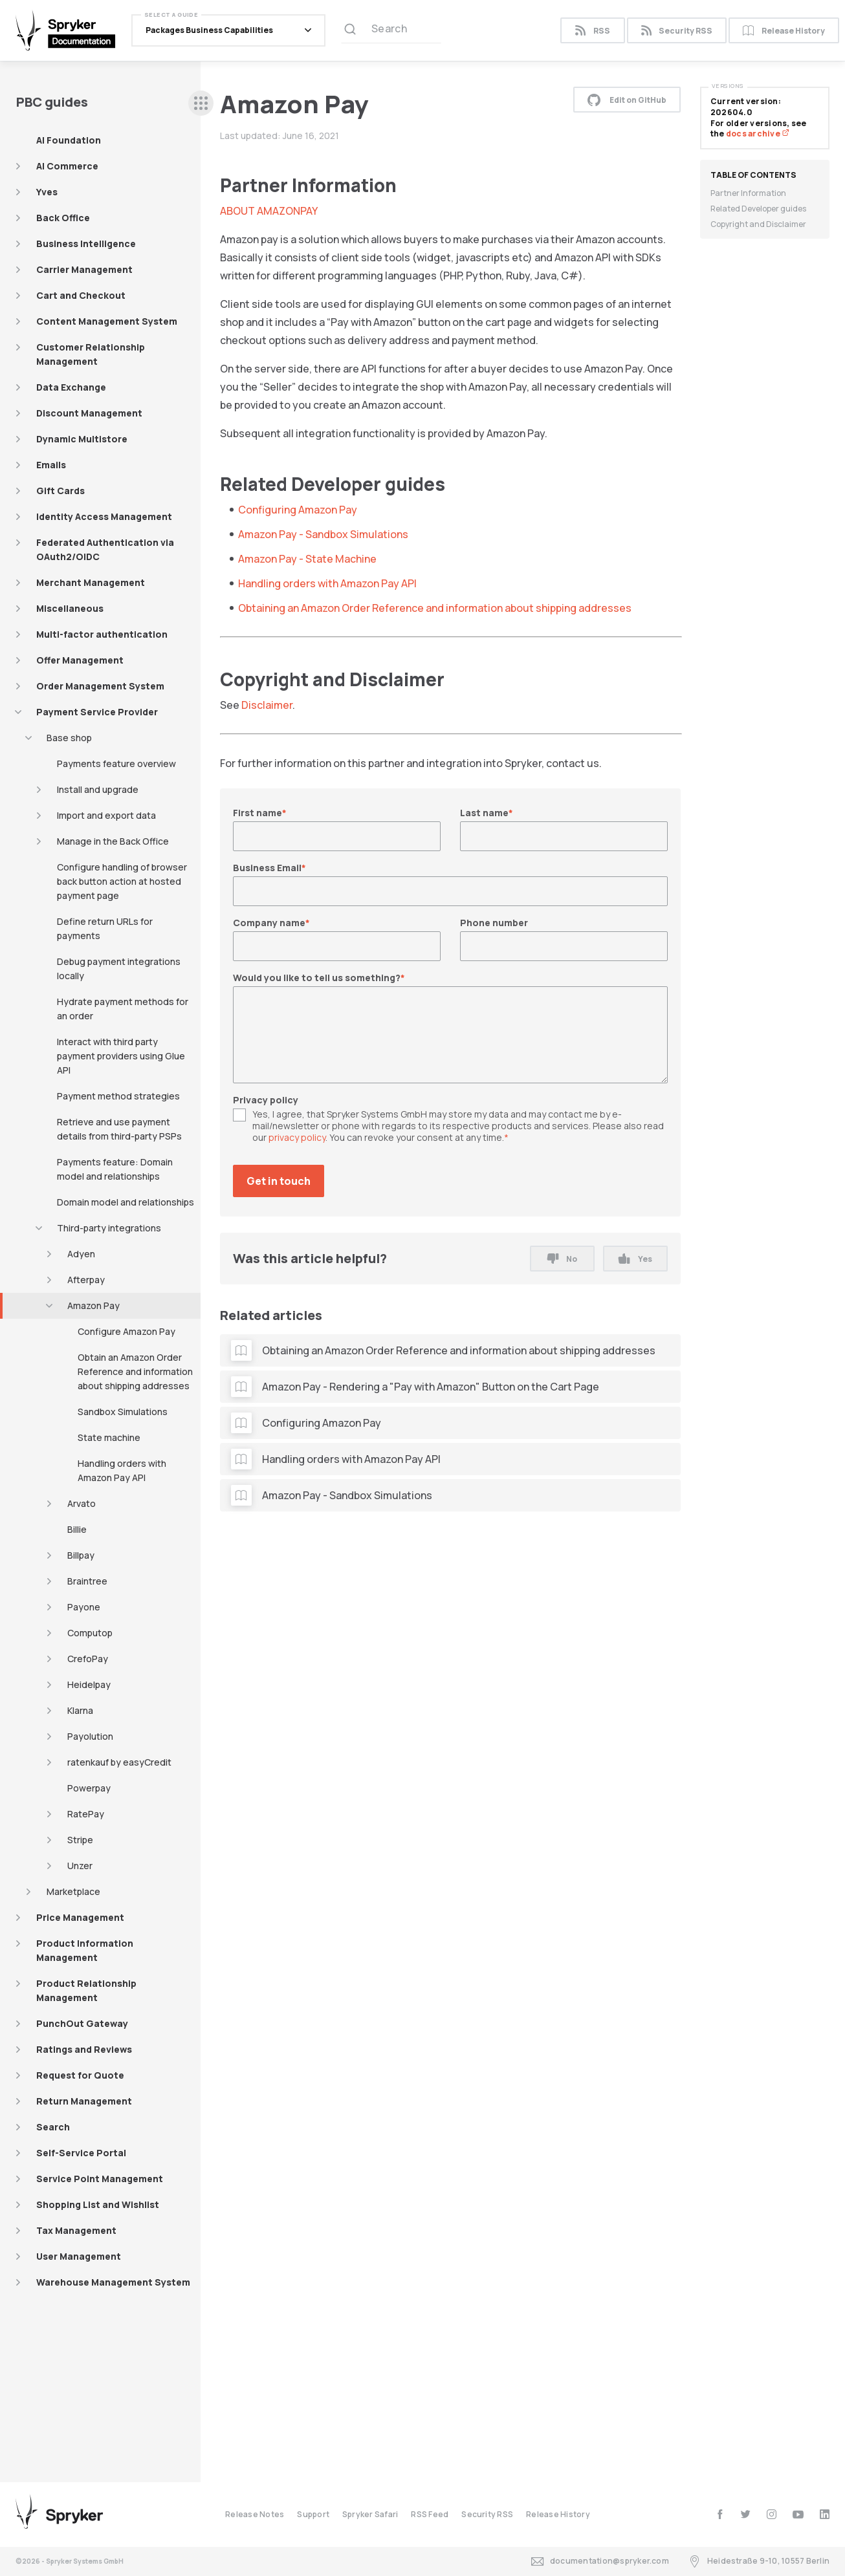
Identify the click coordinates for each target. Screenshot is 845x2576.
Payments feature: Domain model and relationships (115, 1169)
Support (313, 2514)
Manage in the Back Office (113, 841)
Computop (90, 1633)
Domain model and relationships (125, 1202)
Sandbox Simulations (123, 1411)
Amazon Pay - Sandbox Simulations (323, 534)
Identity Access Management (104, 516)
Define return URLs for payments (105, 928)
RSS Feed (429, 2514)
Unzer (80, 1865)
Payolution (90, 1736)
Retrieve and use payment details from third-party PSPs (119, 1129)
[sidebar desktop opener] (201, 103)
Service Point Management (99, 2178)
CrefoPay (87, 1658)
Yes (635, 1258)
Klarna (80, 1710)
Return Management (84, 2101)
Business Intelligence (86, 243)
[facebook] (720, 2514)
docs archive (757, 133)
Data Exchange (71, 387)
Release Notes (254, 2514)
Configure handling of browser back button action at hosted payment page (122, 881)
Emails (51, 465)
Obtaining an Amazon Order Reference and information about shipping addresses (434, 608)
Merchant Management (90, 582)
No (562, 1258)
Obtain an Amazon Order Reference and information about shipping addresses (135, 1371)
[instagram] (771, 2514)
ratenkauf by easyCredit (119, 1762)
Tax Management (76, 2230)
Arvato (81, 1503)
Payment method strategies (118, 1096)
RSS (592, 30)
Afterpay (86, 1279)
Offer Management (80, 660)
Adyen (81, 1254)
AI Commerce (67, 166)
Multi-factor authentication (102, 634)
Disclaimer (266, 705)
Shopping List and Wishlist (97, 2204)
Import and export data (106, 815)
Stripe (80, 1840)
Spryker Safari (370, 2514)
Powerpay (89, 1788)
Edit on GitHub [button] (626, 99)
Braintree (87, 1581)
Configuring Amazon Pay (297, 510)
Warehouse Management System (113, 2282)
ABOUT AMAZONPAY (269, 211)
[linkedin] (824, 2514)
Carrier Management (84, 269)
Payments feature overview (116, 763)
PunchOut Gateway (82, 2023)
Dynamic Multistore (81, 439)
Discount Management (89, 413)
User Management (78, 2256)
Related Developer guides (758, 208)
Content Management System (106, 321)
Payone (83, 1607)
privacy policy (297, 1137)
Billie (77, 1529)
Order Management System (100, 686)
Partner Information (748, 193)
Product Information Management (84, 1950)
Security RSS (676, 30)
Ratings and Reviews (84, 2049)
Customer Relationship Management (90, 354)
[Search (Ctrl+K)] (391, 30)
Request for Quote (80, 2075)
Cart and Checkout (81, 295)
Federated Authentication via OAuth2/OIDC (105, 549)
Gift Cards (60, 490)
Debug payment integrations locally (119, 968)
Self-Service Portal (81, 2153)
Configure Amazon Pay (126, 1331)
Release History (784, 30)
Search (53, 2127)
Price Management (80, 1917)
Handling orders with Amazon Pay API (122, 1470)
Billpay (80, 1555)
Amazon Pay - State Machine (307, 559)
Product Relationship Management (86, 1990)
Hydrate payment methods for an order (122, 1008)
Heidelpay (89, 1684)
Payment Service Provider (97, 712)
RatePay (85, 1814)
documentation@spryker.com (600, 2561)
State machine (109, 1437)
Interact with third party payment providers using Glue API (121, 1055)
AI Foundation (68, 140)
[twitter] (746, 2514)
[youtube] (798, 2514)
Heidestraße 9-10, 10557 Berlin (758, 2561)
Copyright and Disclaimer (758, 224)
